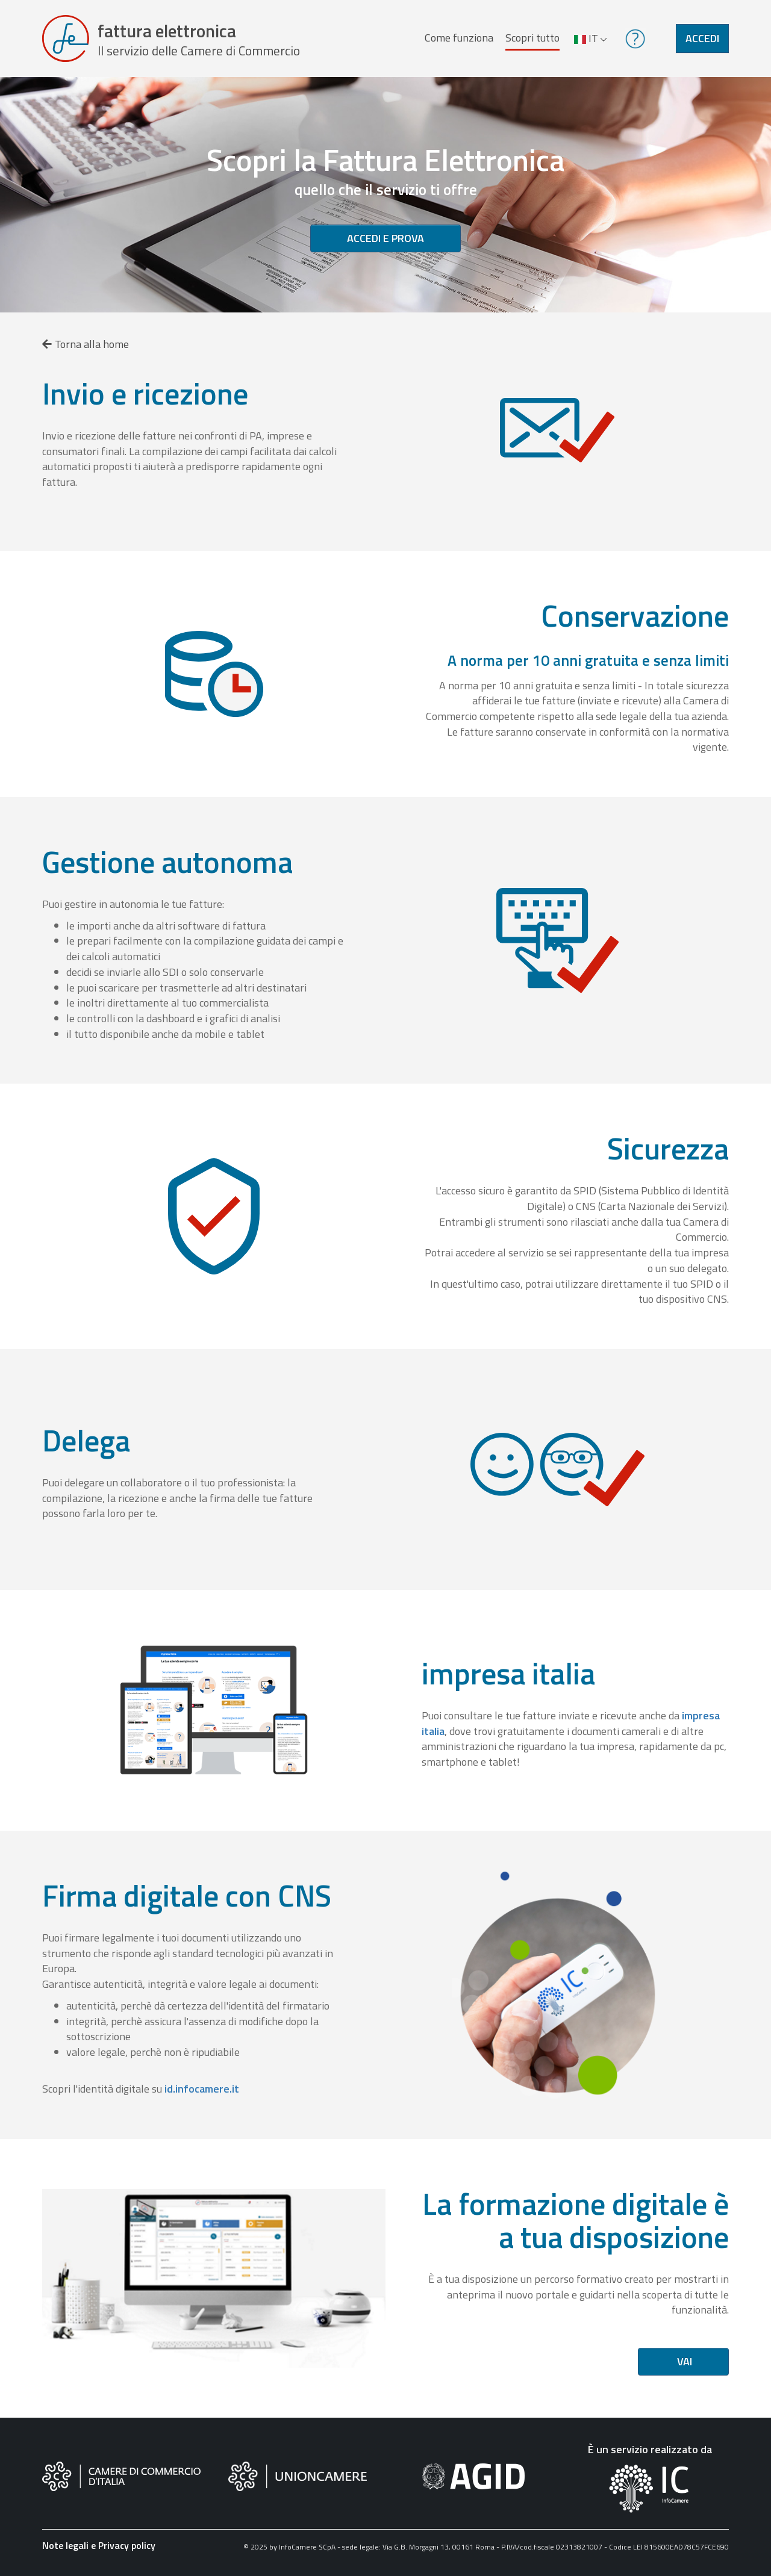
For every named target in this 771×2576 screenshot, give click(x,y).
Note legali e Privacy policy (98, 2545)
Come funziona (459, 37)
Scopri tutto (532, 37)
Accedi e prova (385, 238)
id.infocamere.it (201, 2089)
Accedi (702, 38)
